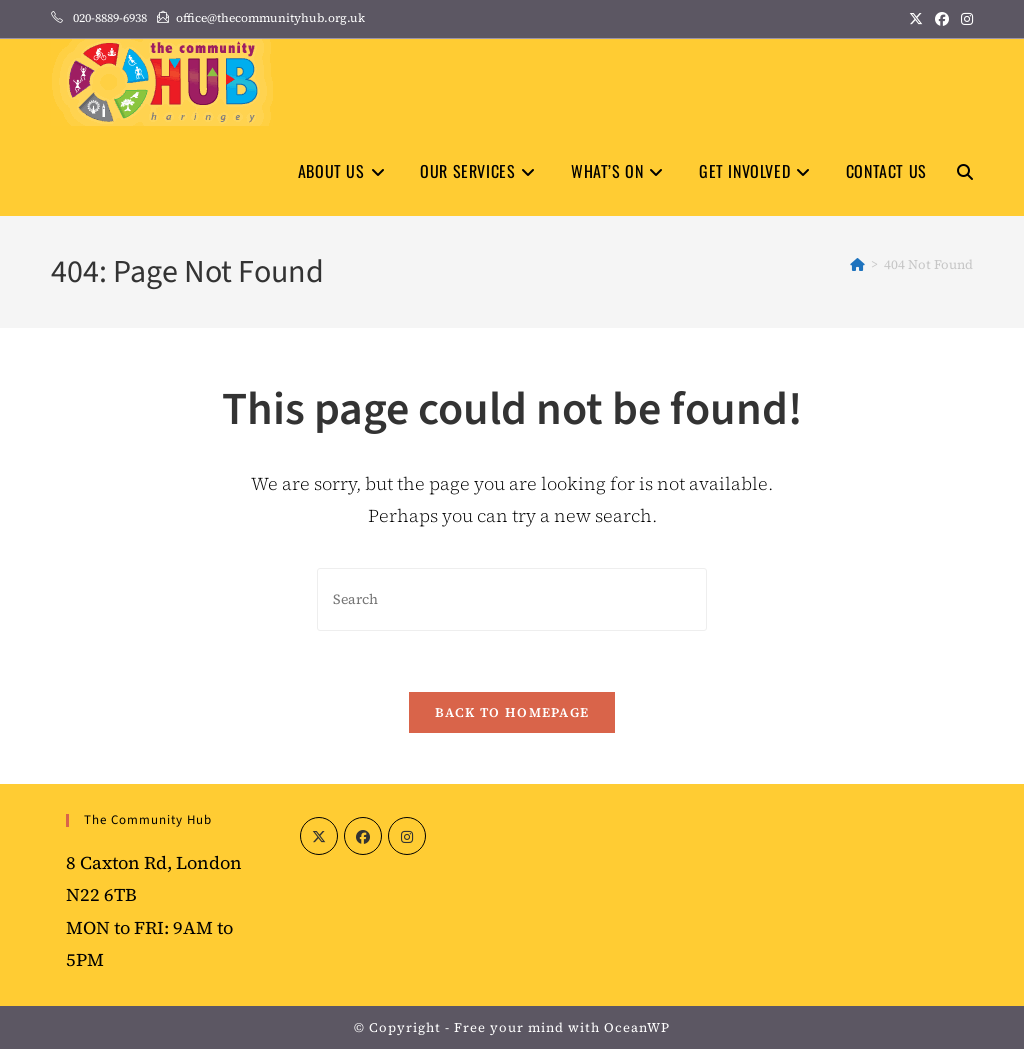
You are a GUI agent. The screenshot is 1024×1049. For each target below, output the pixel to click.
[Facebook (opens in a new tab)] (942, 19)
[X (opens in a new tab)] (916, 19)
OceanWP (637, 1027)
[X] (319, 836)
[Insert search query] (512, 599)
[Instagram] (407, 836)
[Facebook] (363, 836)
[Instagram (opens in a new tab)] (964, 19)
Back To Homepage (512, 712)
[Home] (857, 264)
